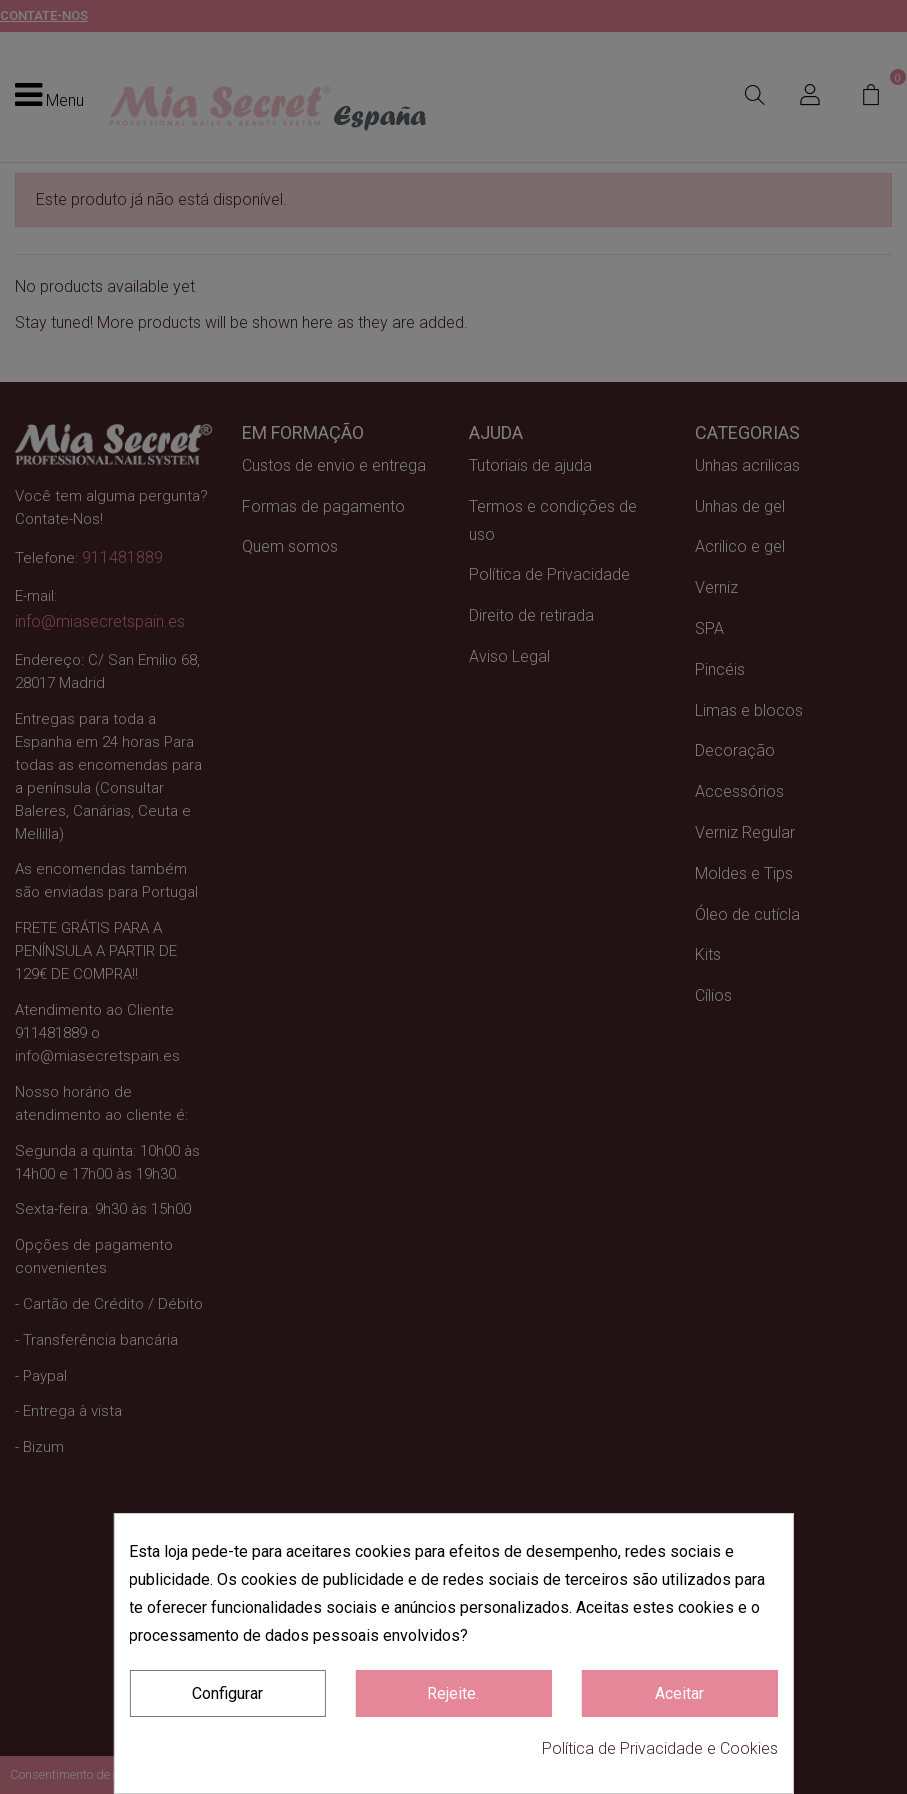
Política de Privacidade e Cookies (660, 1748)
